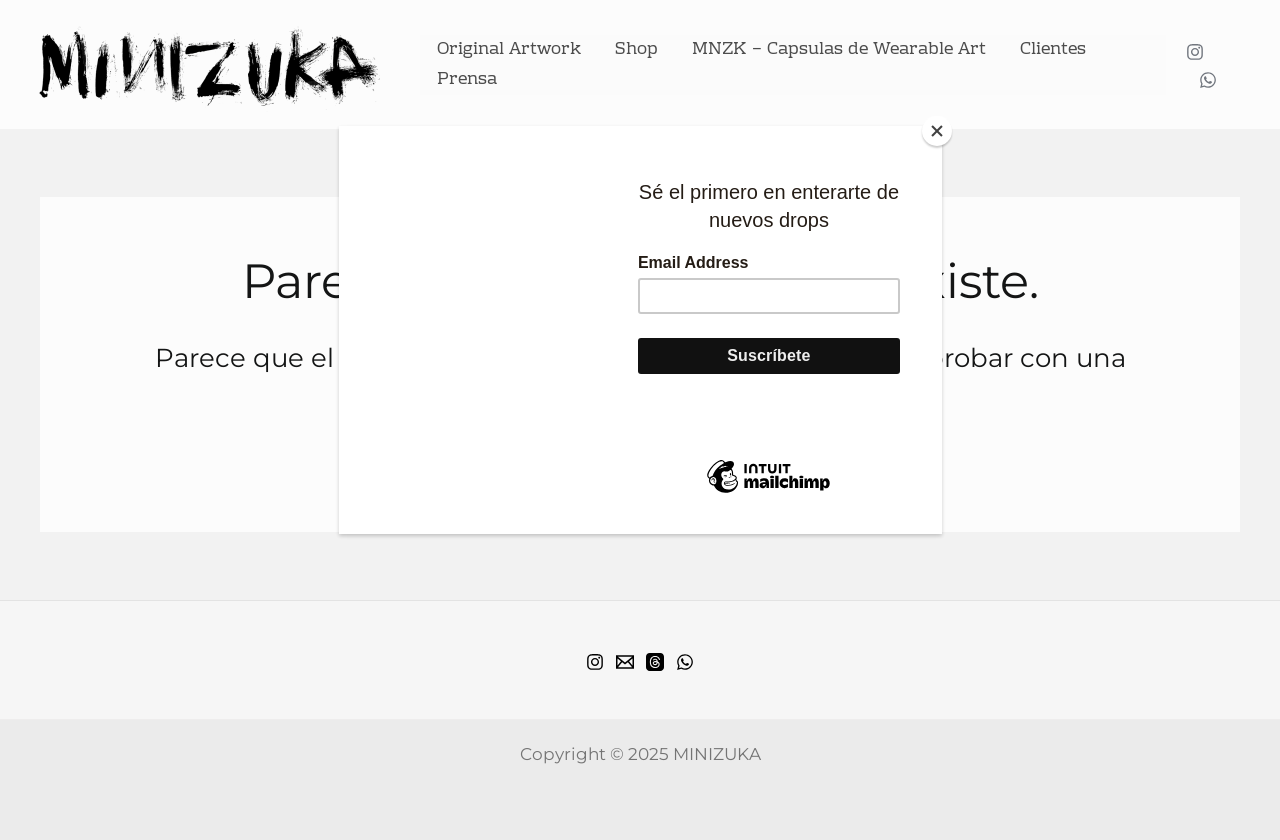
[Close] (937, 131)
